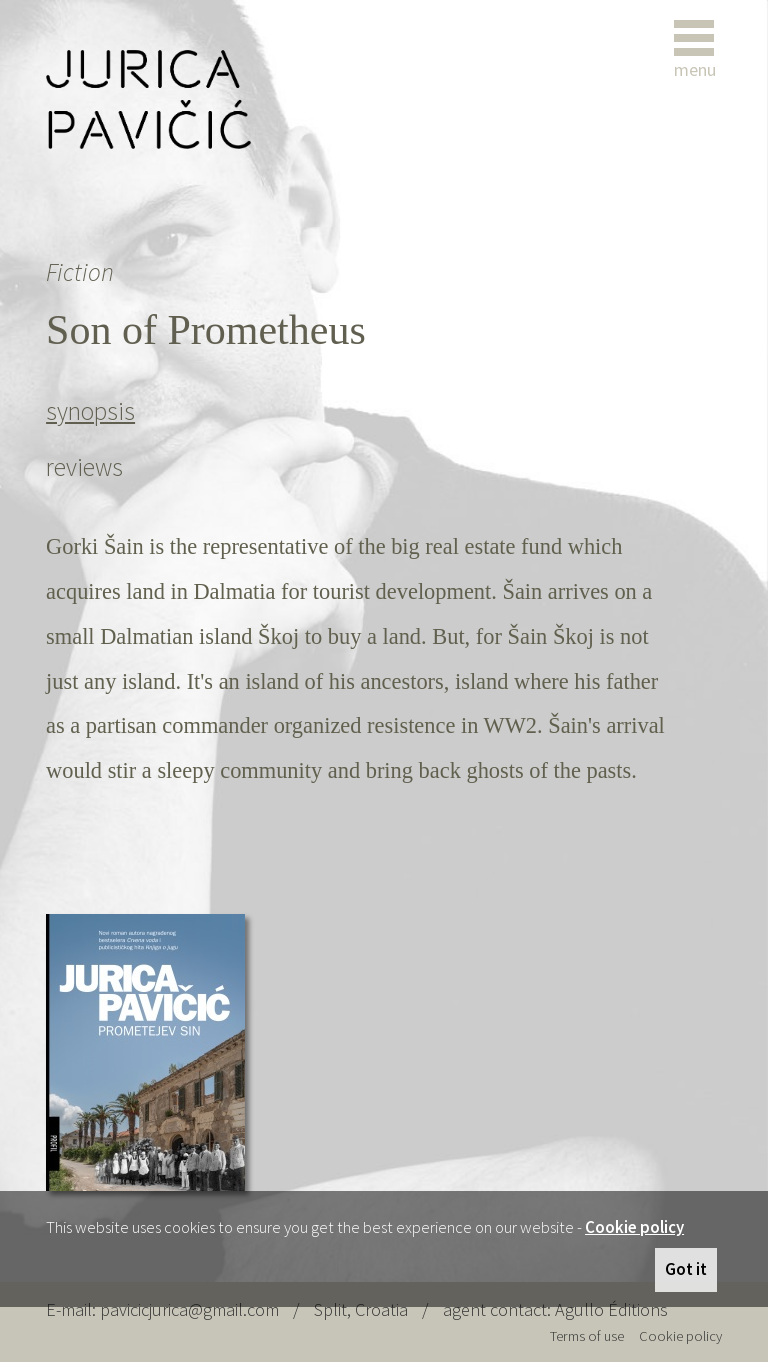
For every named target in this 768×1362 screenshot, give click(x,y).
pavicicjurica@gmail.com (189, 1309)
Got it (686, 1269)
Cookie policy (634, 1227)
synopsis (90, 411)
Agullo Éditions (611, 1309)
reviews (84, 467)
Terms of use (587, 1336)
